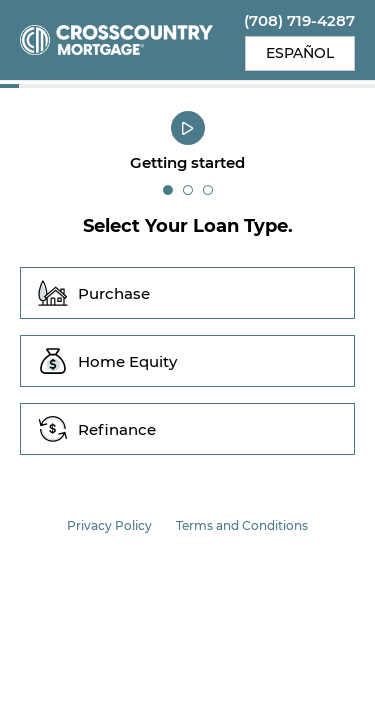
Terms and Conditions (242, 525)
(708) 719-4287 (299, 20)
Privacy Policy (109, 525)
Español (300, 53)
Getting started (187, 162)
